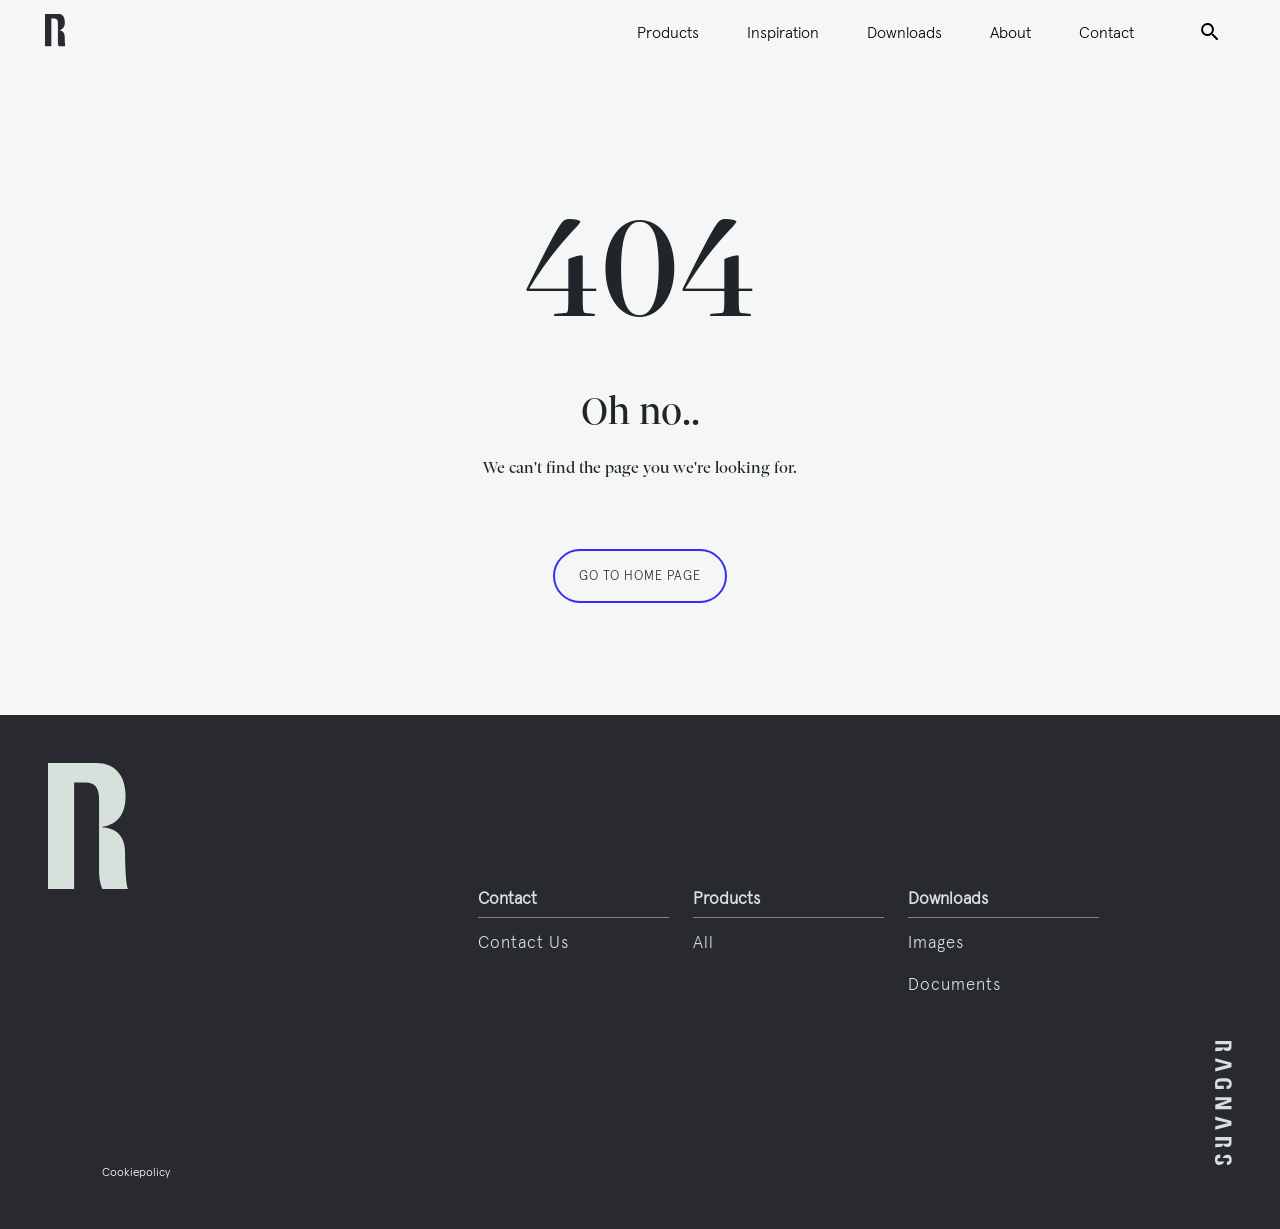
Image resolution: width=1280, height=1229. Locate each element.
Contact (1106, 32)
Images (936, 942)
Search (1210, 30)
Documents (954, 984)
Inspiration (783, 32)
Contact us (523, 942)
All (703, 942)
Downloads (904, 32)
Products (668, 32)
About (1010, 32)
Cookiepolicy (136, 1171)
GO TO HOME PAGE (640, 575)
